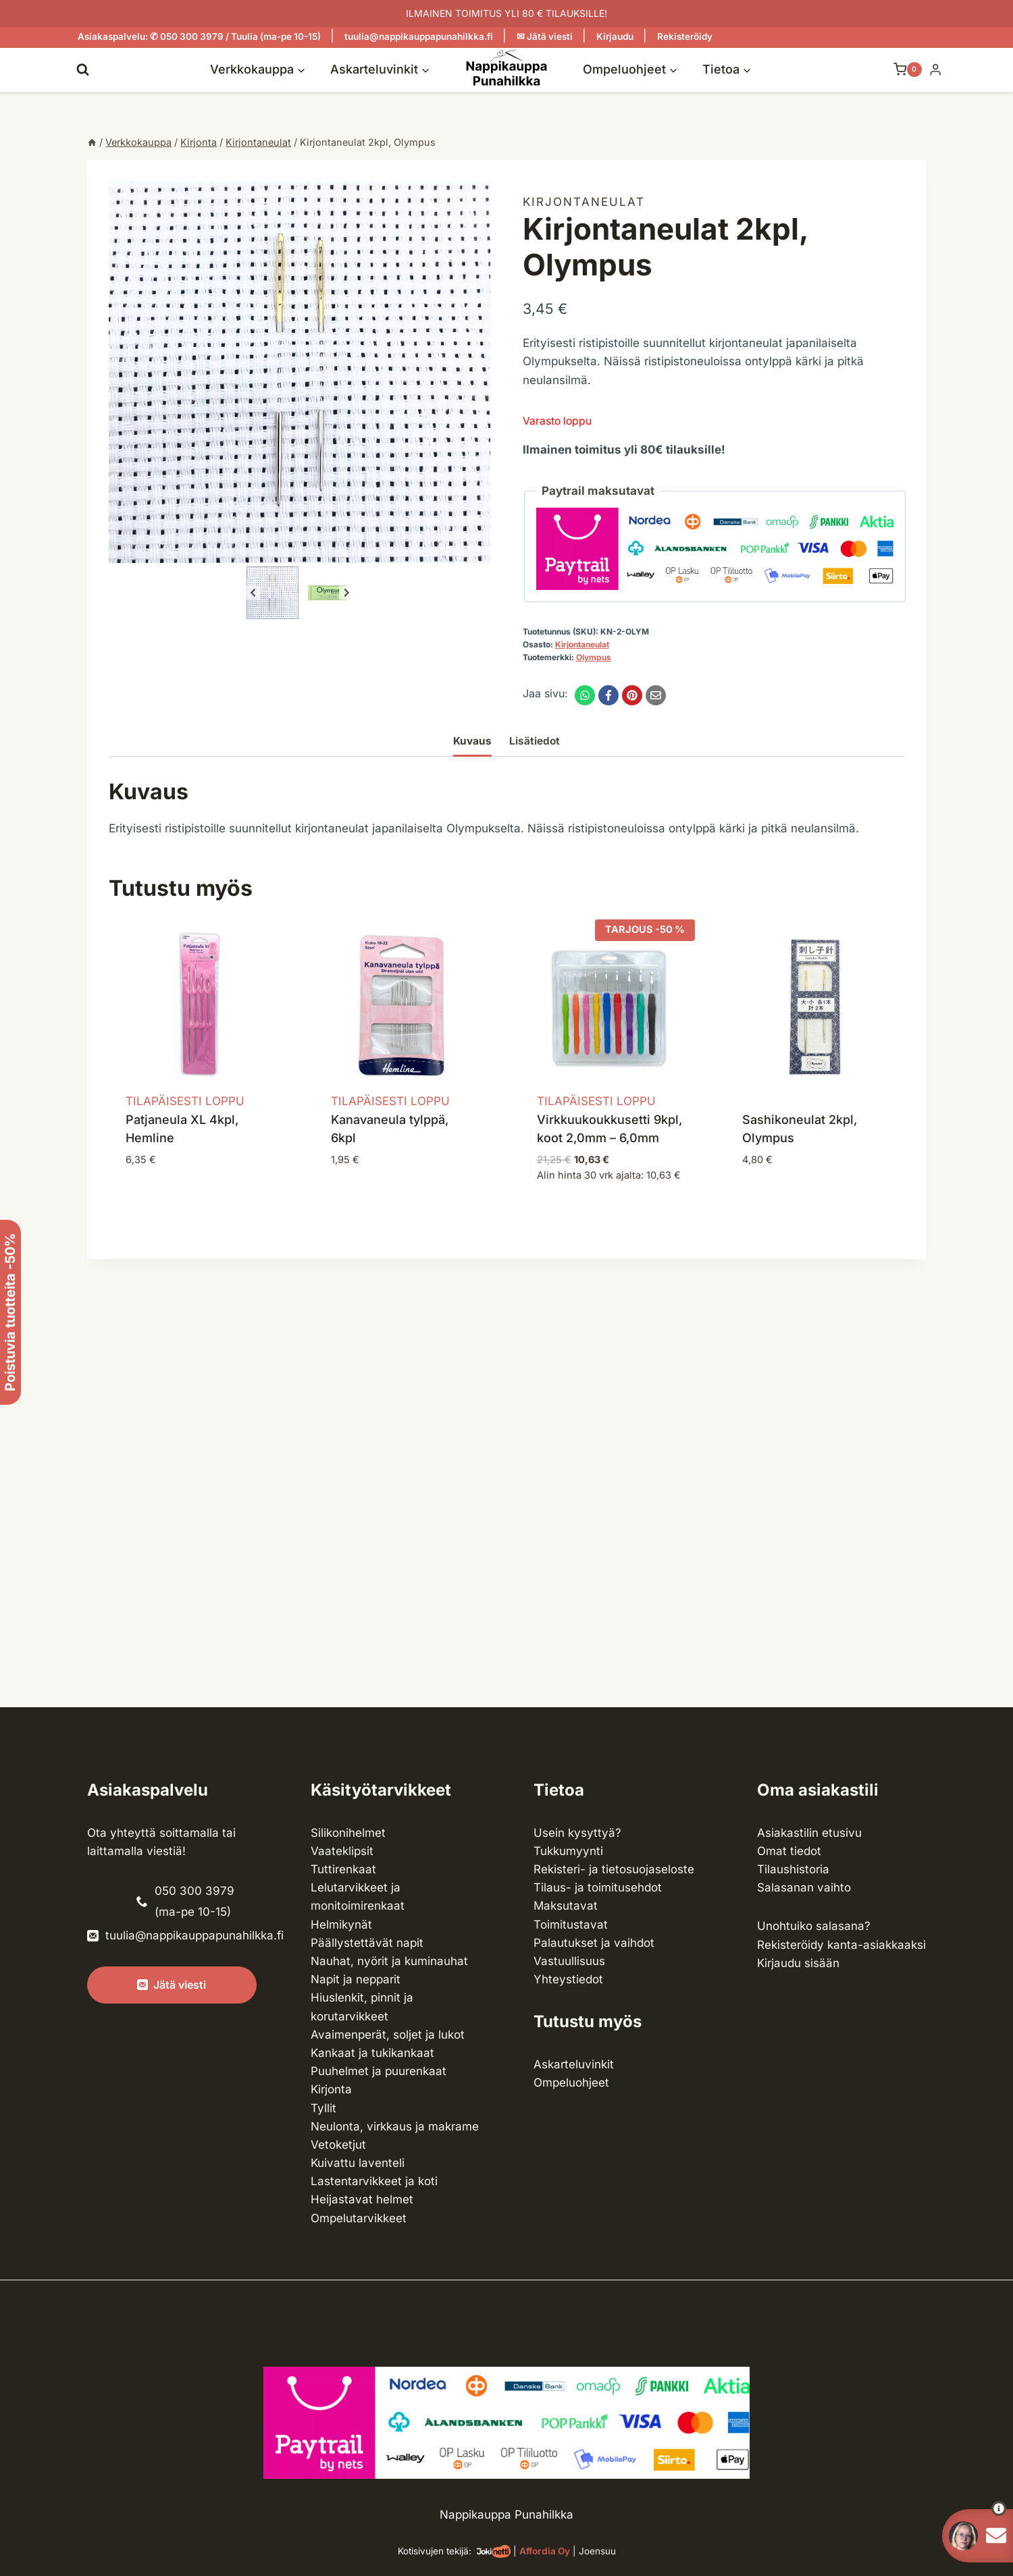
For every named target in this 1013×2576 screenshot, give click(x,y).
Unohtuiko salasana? (814, 1926)
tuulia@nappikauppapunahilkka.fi (418, 36)
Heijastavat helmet (362, 2199)
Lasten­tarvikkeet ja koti (374, 2181)
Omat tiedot (789, 1851)
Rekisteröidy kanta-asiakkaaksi (841, 1945)
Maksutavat (566, 1905)
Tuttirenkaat (343, 1869)
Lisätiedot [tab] (534, 740)
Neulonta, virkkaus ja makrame (395, 2126)
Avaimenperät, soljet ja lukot (388, 2034)
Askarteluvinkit (574, 2064)
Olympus (593, 657)
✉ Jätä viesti (545, 36)
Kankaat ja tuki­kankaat (372, 2053)
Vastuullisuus (569, 1961)
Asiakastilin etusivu (809, 1833)
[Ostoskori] (901, 69)
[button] (272, 592)
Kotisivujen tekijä (433, 2551)
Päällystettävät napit (367, 1943)
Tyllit (323, 2108)
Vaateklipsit (342, 1851)
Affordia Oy (544, 2551)
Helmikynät (341, 1924)
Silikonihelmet (348, 1833)
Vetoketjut (338, 2144)
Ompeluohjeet (571, 2082)
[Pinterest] (632, 695)
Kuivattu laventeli (358, 2163)
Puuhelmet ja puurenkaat (378, 2071)
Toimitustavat (571, 1924)
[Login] (935, 70)
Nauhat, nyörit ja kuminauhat (389, 1961)
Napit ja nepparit (355, 1979)
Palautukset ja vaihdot (594, 1943)
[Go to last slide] (253, 593)
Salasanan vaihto (804, 1887)
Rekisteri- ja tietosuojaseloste (614, 1869)
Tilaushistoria (793, 1869)
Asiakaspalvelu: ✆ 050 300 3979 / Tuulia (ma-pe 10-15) (199, 36)
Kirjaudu (614, 36)
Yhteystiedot (568, 1979)
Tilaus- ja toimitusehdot (598, 1887)
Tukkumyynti (568, 1851)
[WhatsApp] (585, 695)
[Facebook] (608, 695)
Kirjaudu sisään (798, 1963)
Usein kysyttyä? (577, 1833)
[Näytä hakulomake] (83, 69)
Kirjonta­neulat (584, 202)
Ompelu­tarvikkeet (359, 2218)
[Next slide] (346, 593)
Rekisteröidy (684, 36)
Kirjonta (331, 2089)
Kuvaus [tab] (472, 740)
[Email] (656, 695)
